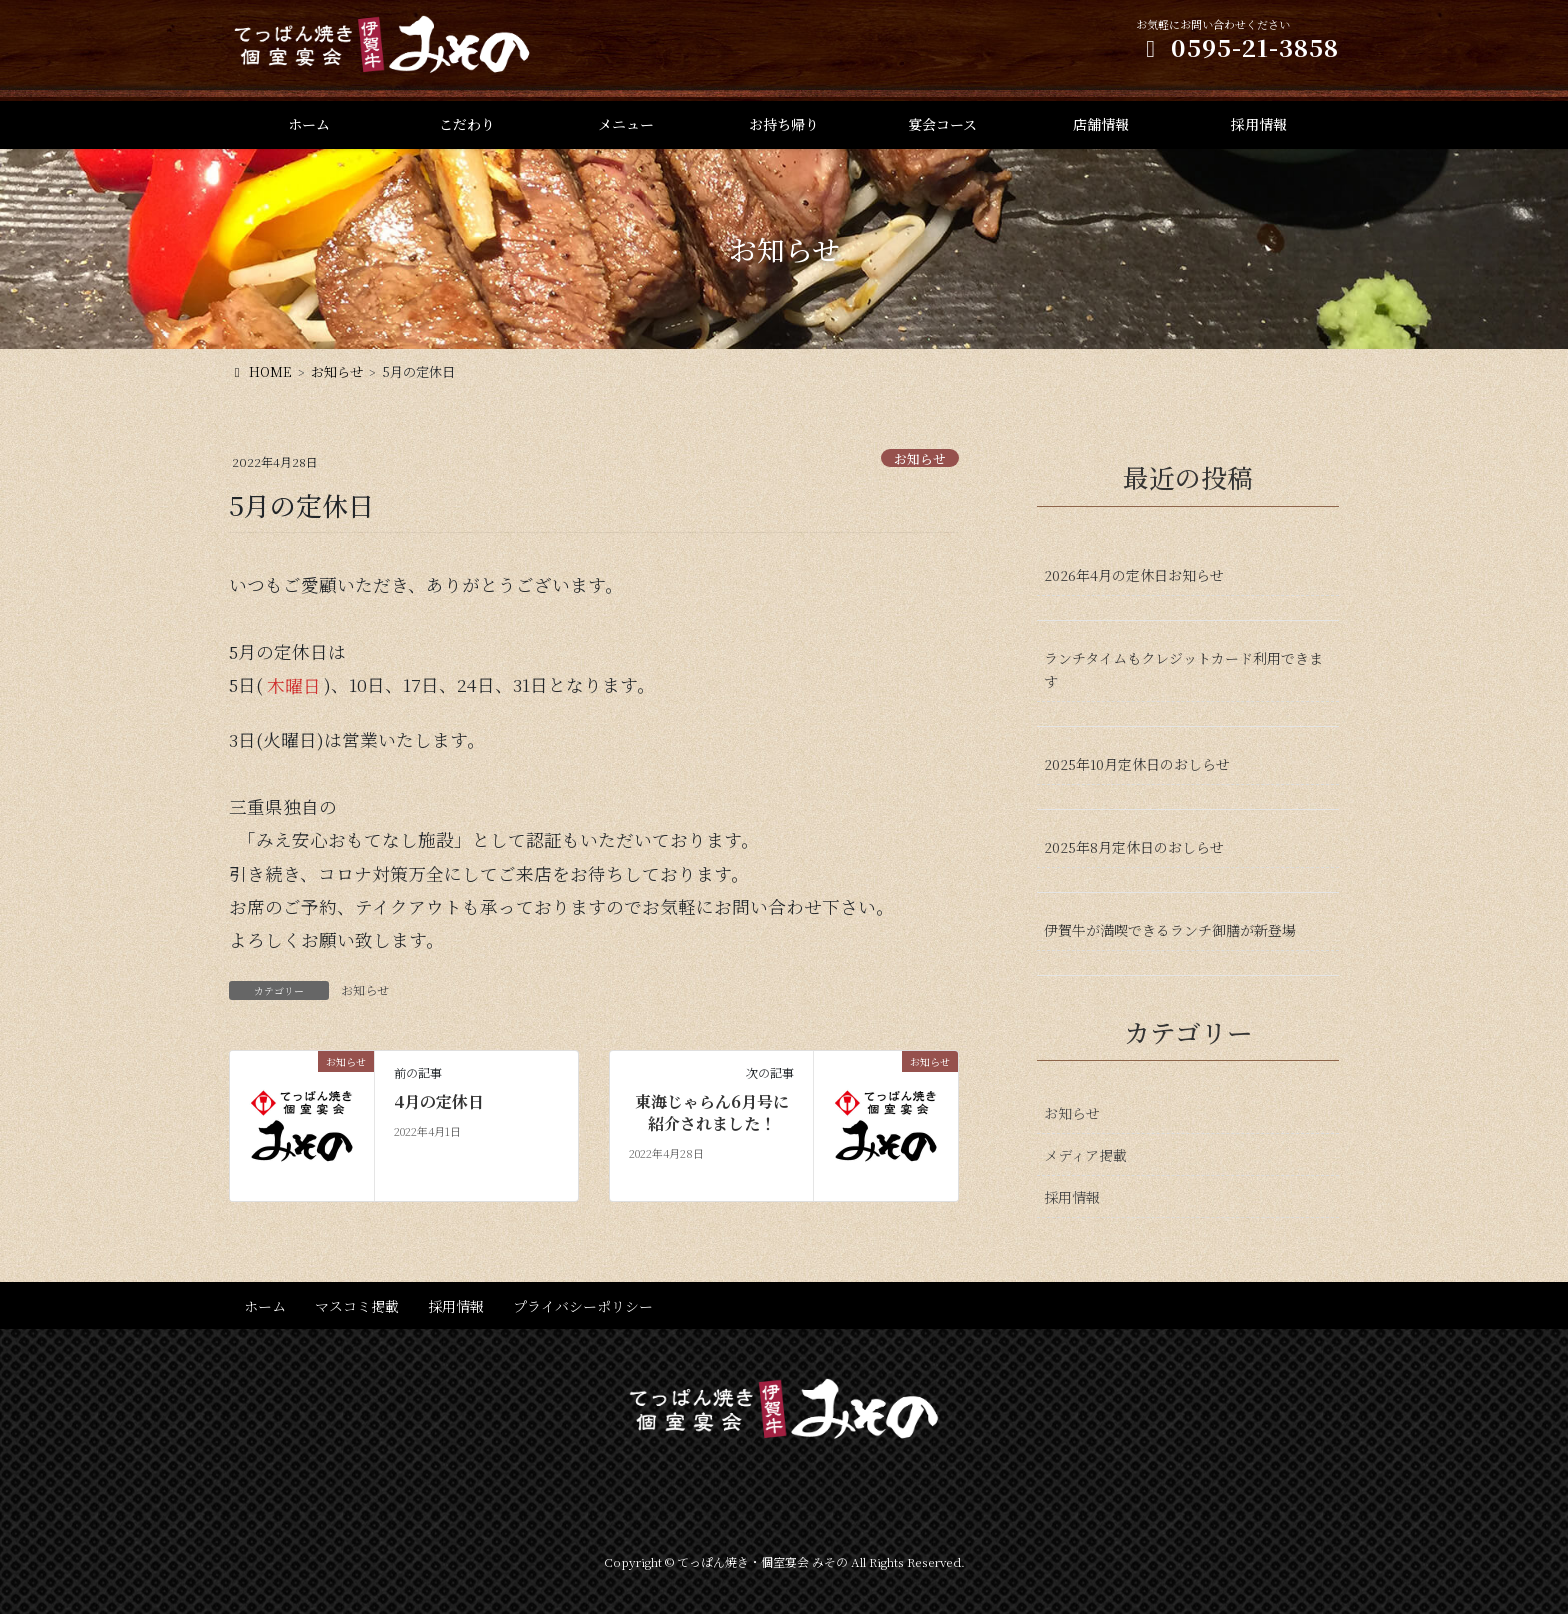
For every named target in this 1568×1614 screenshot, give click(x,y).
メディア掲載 (1085, 1155)
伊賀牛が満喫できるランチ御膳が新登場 (1170, 930)
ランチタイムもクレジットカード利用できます (1183, 669)
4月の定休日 (439, 1102)
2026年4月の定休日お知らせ (1134, 575)
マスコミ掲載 (357, 1306)
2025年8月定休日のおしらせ (1134, 847)
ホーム (265, 1306)
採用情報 (1072, 1197)
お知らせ (920, 458)
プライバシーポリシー (583, 1306)
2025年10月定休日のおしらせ (1137, 764)
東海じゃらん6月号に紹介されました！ (712, 1113)
